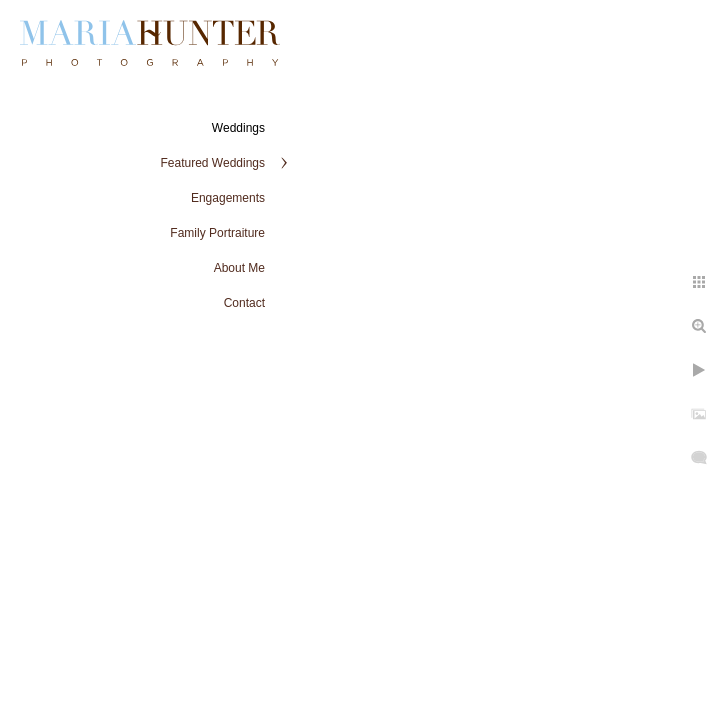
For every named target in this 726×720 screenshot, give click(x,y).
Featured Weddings (212, 163)
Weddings (238, 128)
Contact (244, 303)
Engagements (228, 198)
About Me (239, 268)
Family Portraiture (217, 233)
